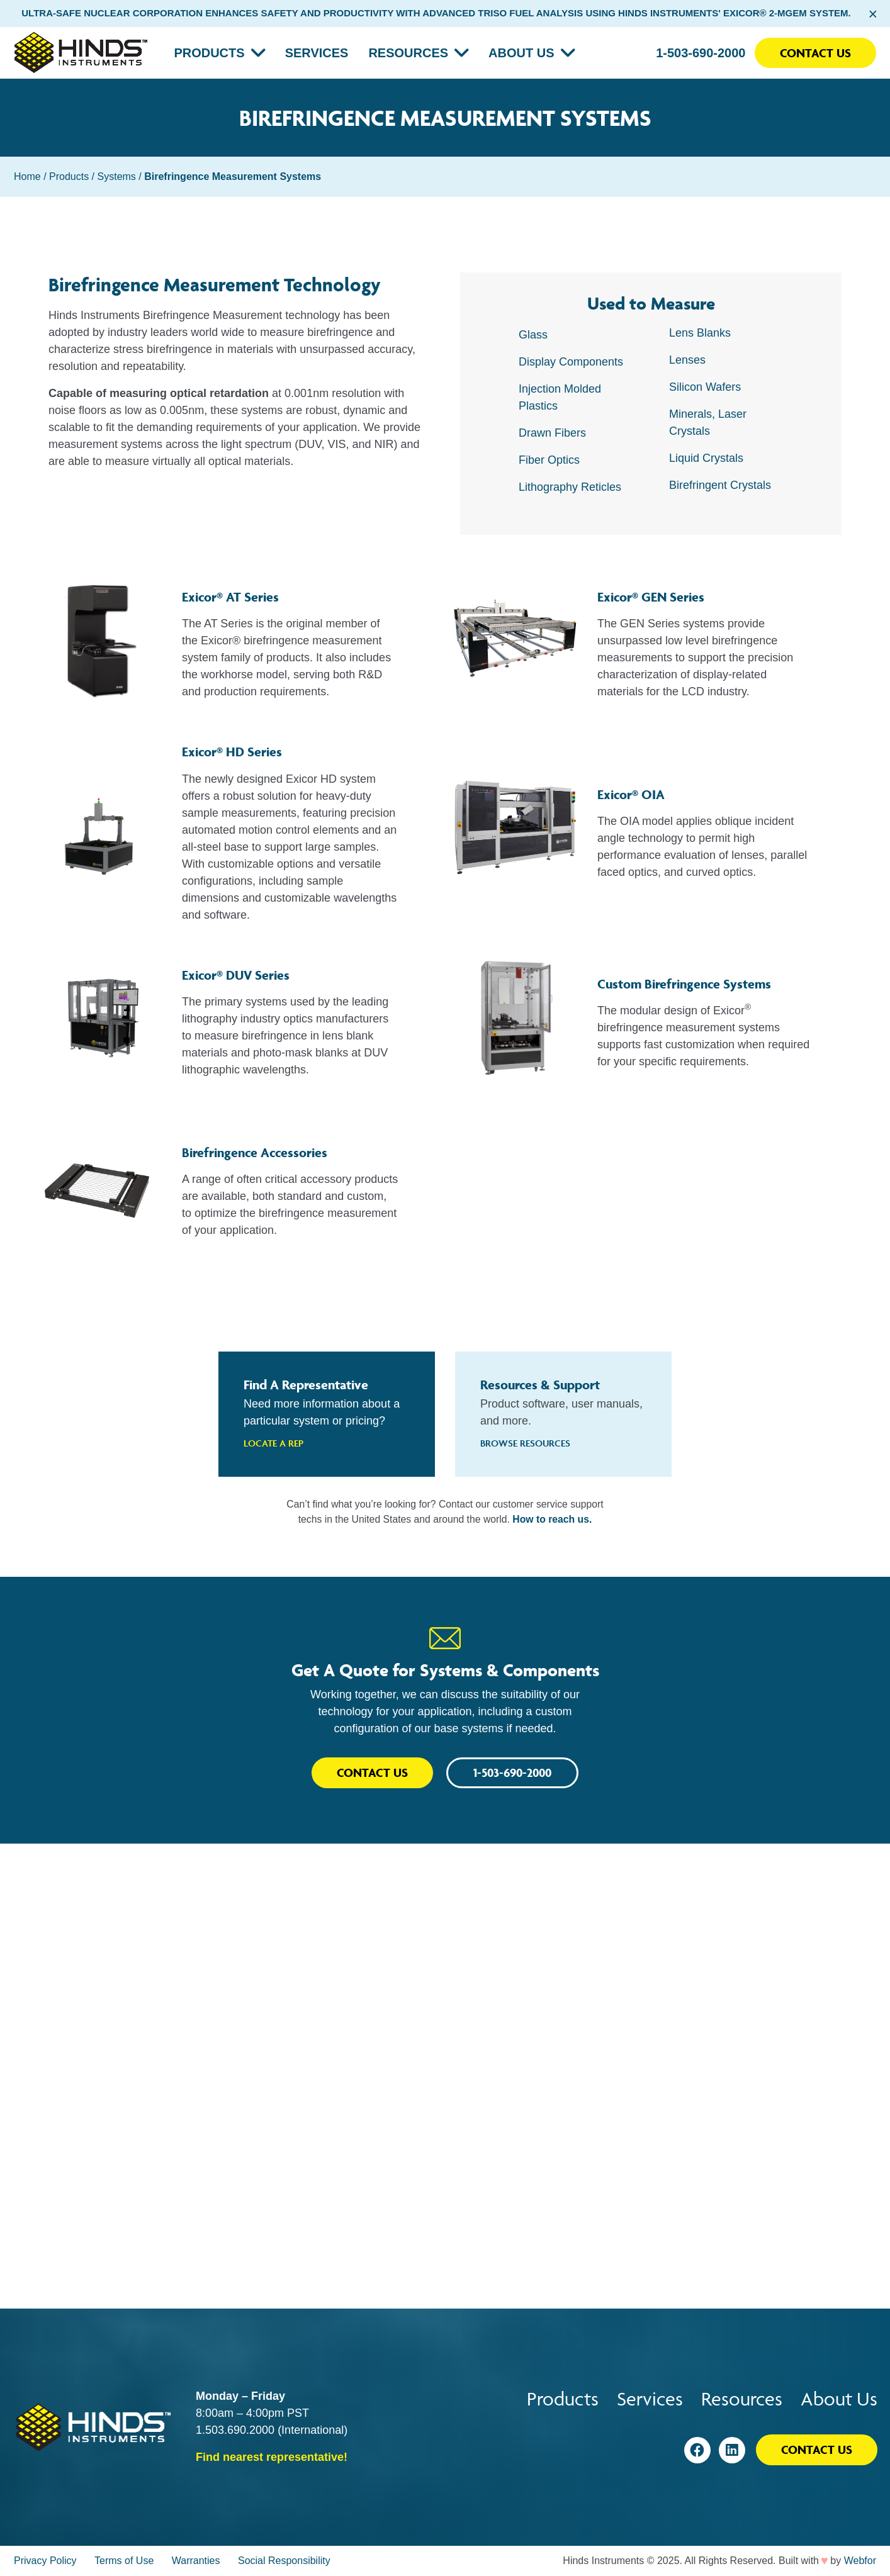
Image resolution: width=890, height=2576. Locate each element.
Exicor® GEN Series (650, 597)
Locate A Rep (273, 1443)
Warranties (196, 2560)
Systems (117, 176)
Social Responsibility (284, 2560)
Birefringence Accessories (254, 1152)
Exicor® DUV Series (236, 975)
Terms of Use (124, 2560)
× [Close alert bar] (872, 14)
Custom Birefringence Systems (684, 984)
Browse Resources (525, 1443)
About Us (521, 53)
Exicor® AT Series (230, 597)
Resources (408, 53)
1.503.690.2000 (235, 2430)
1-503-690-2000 (700, 53)
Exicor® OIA (631, 794)
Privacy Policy (45, 2560)
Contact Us (815, 52)
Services (317, 53)
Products (209, 53)
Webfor (860, 2560)
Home (27, 176)
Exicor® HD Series (232, 751)
